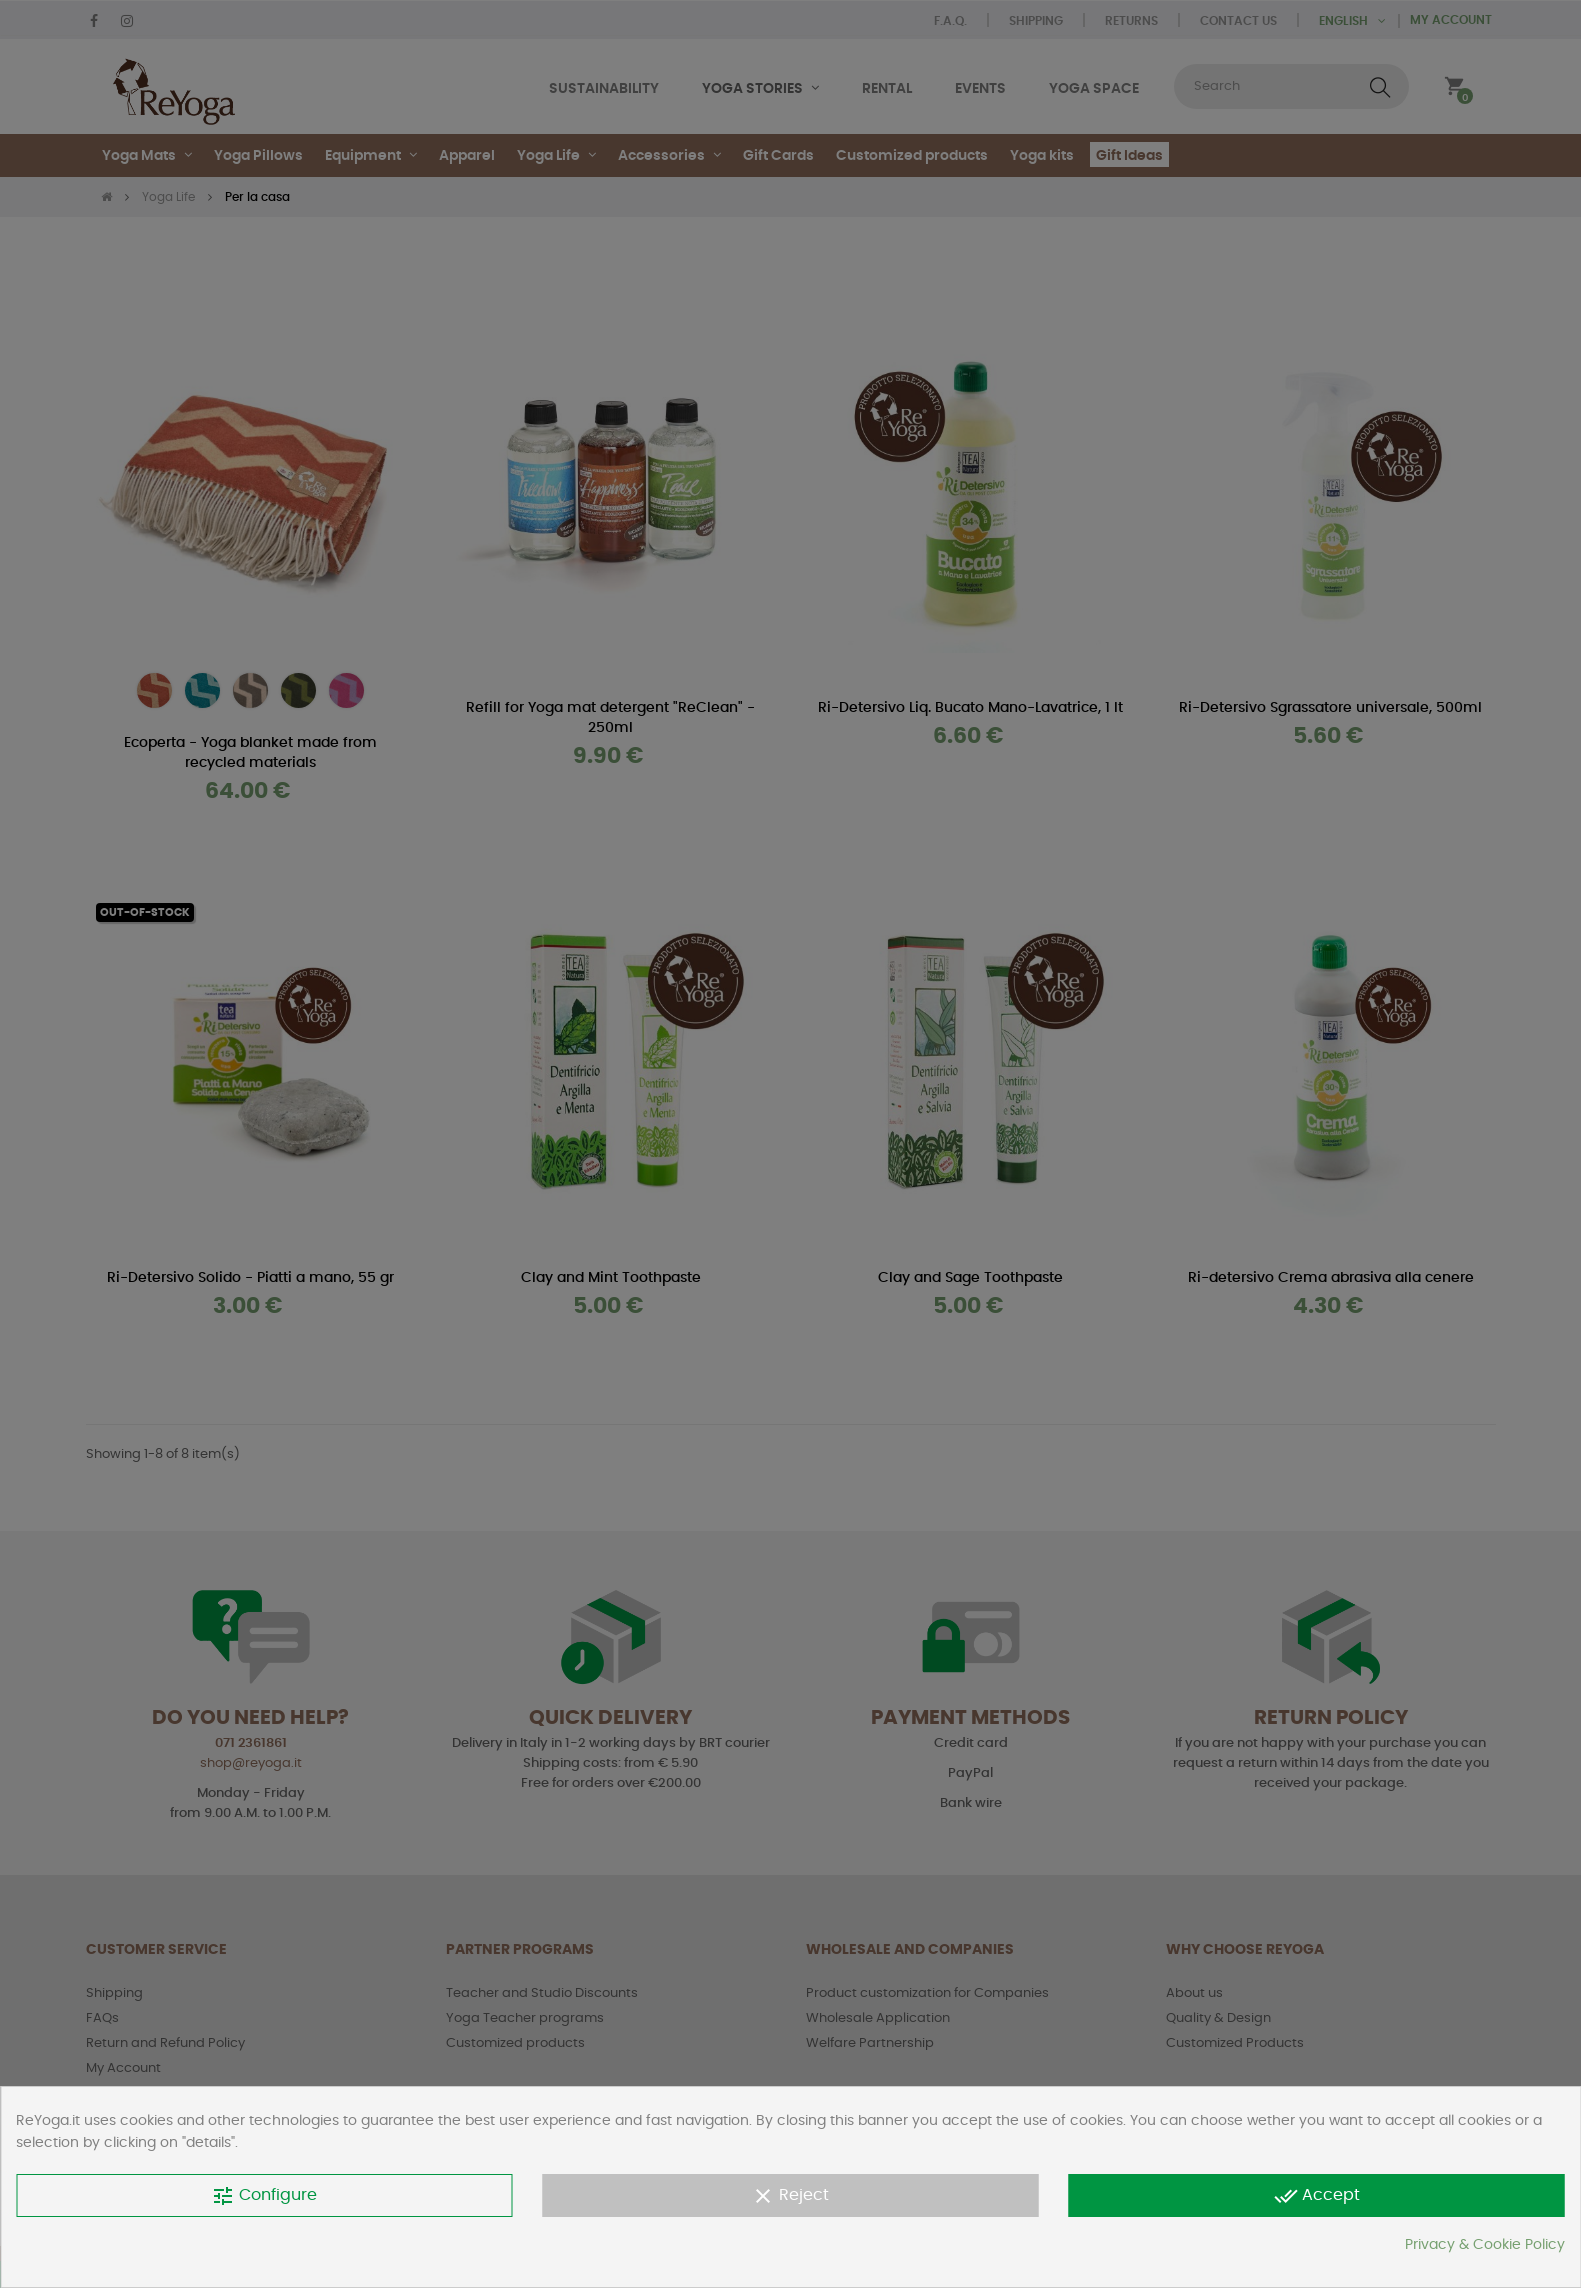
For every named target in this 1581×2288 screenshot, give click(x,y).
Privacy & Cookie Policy (1485, 2245)
